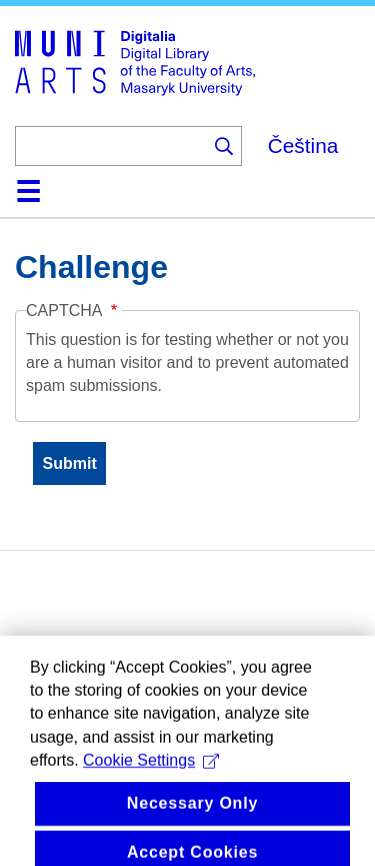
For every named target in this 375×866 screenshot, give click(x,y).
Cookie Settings (151, 786)
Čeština (303, 145)
